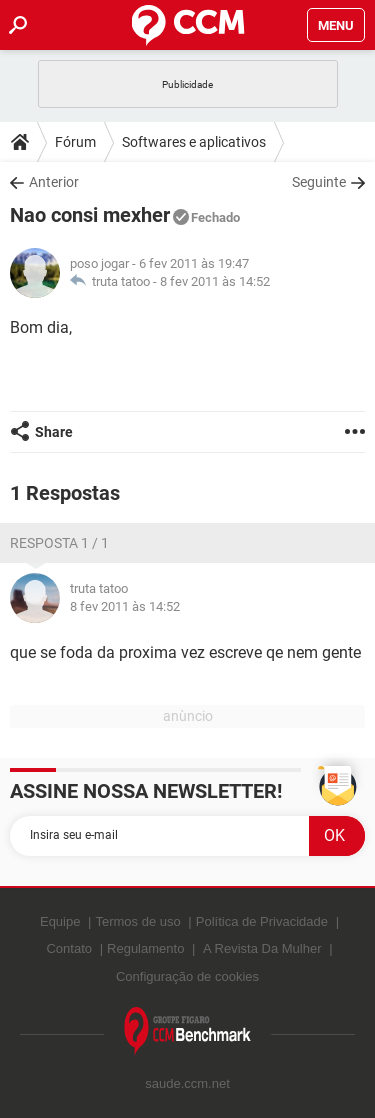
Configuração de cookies (187, 976)
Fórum (75, 142)
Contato (69, 948)
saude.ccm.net (187, 1083)
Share (54, 432)
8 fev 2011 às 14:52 (215, 281)
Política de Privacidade (262, 921)
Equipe (60, 921)
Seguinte (319, 182)
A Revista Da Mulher (262, 948)
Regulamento (145, 948)
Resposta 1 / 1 (59, 543)
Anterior (54, 182)
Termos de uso (137, 921)
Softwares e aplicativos (194, 142)
